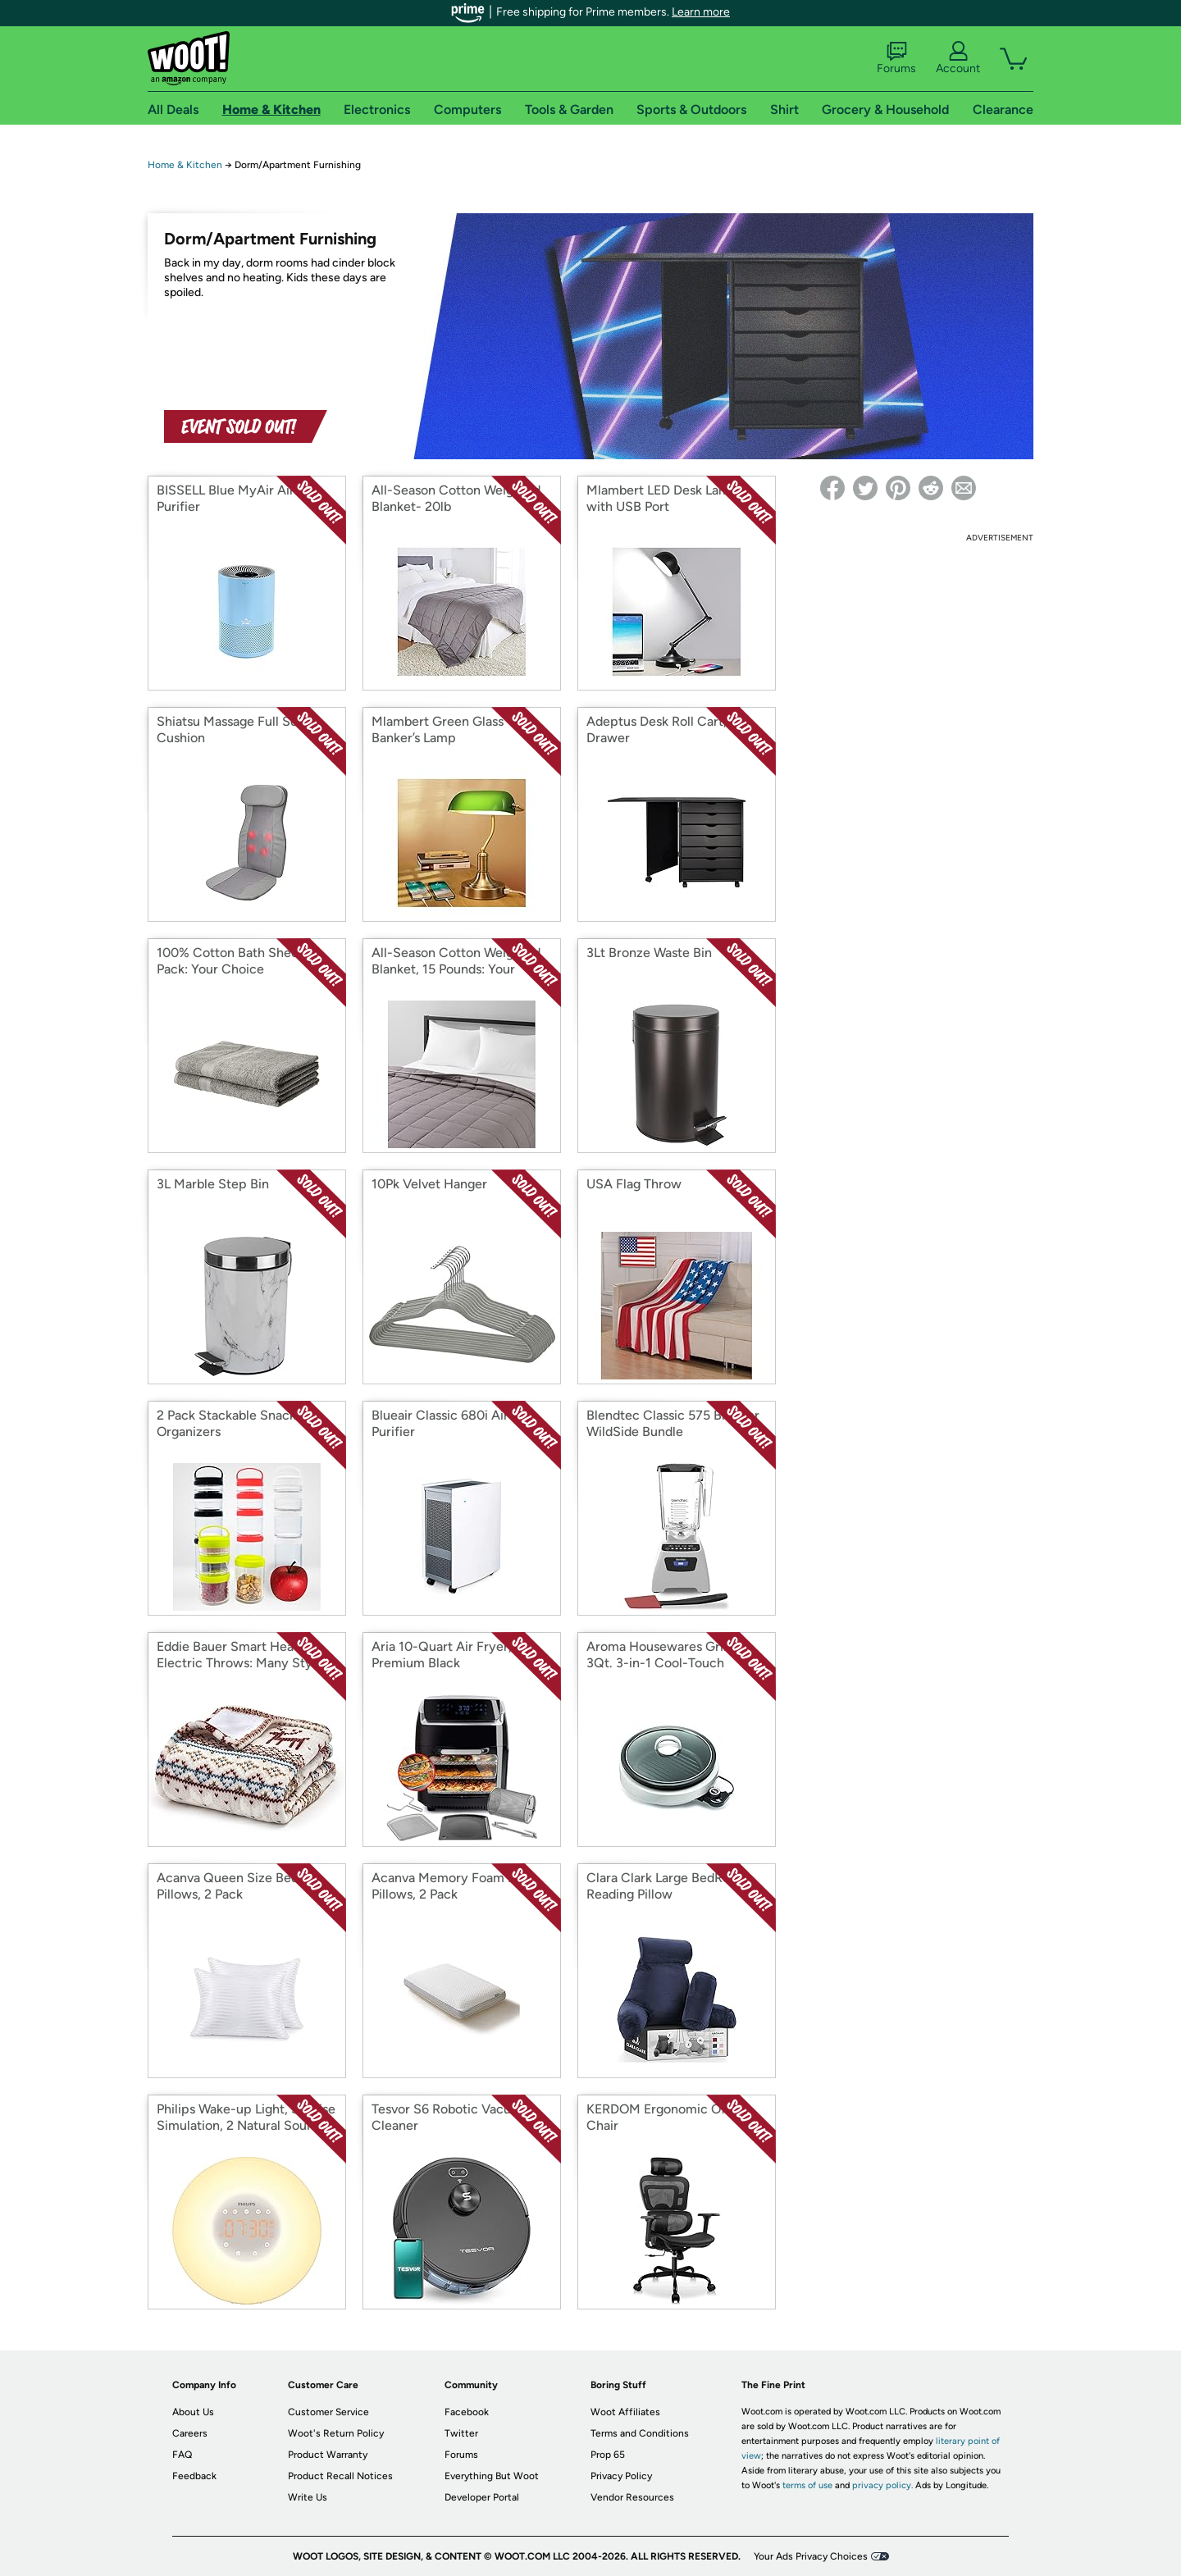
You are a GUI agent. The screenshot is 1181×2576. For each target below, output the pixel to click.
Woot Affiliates (625, 2412)
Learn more (701, 12)
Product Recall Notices (340, 2476)
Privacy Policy (621, 2476)
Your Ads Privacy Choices (811, 2556)
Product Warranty (327, 2454)
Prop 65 (607, 2454)
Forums (896, 58)
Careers (189, 2433)
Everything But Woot (492, 2476)
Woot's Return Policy (336, 2433)
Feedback (194, 2476)
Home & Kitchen (185, 165)
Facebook (467, 2412)
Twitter (461, 2433)
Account (958, 58)
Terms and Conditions (639, 2433)
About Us (193, 2412)
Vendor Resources (632, 2497)
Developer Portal (482, 2497)
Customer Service (328, 2412)
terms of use (807, 2485)
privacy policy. (882, 2485)
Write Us (307, 2497)
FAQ (182, 2454)
